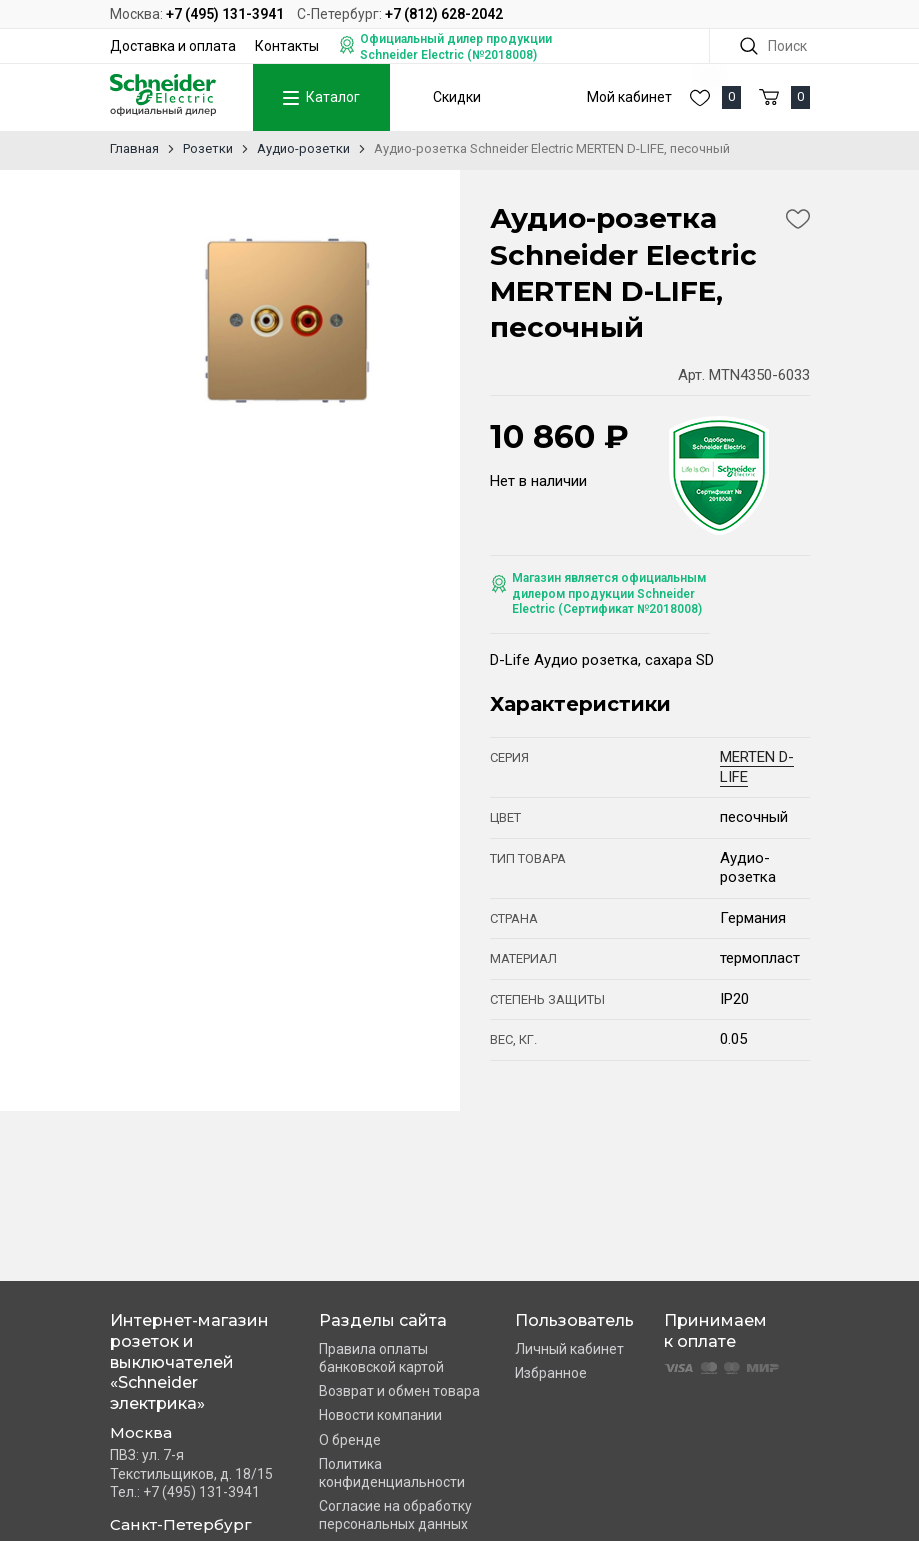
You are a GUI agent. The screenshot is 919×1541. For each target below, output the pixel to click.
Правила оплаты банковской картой (381, 1358)
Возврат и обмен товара (399, 1391)
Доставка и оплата (173, 46)
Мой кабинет (629, 97)
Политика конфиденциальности (392, 1473)
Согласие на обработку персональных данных (395, 1515)
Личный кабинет (569, 1349)
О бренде (350, 1440)
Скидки (457, 97)
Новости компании (380, 1415)
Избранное (551, 1373)
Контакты (287, 46)
